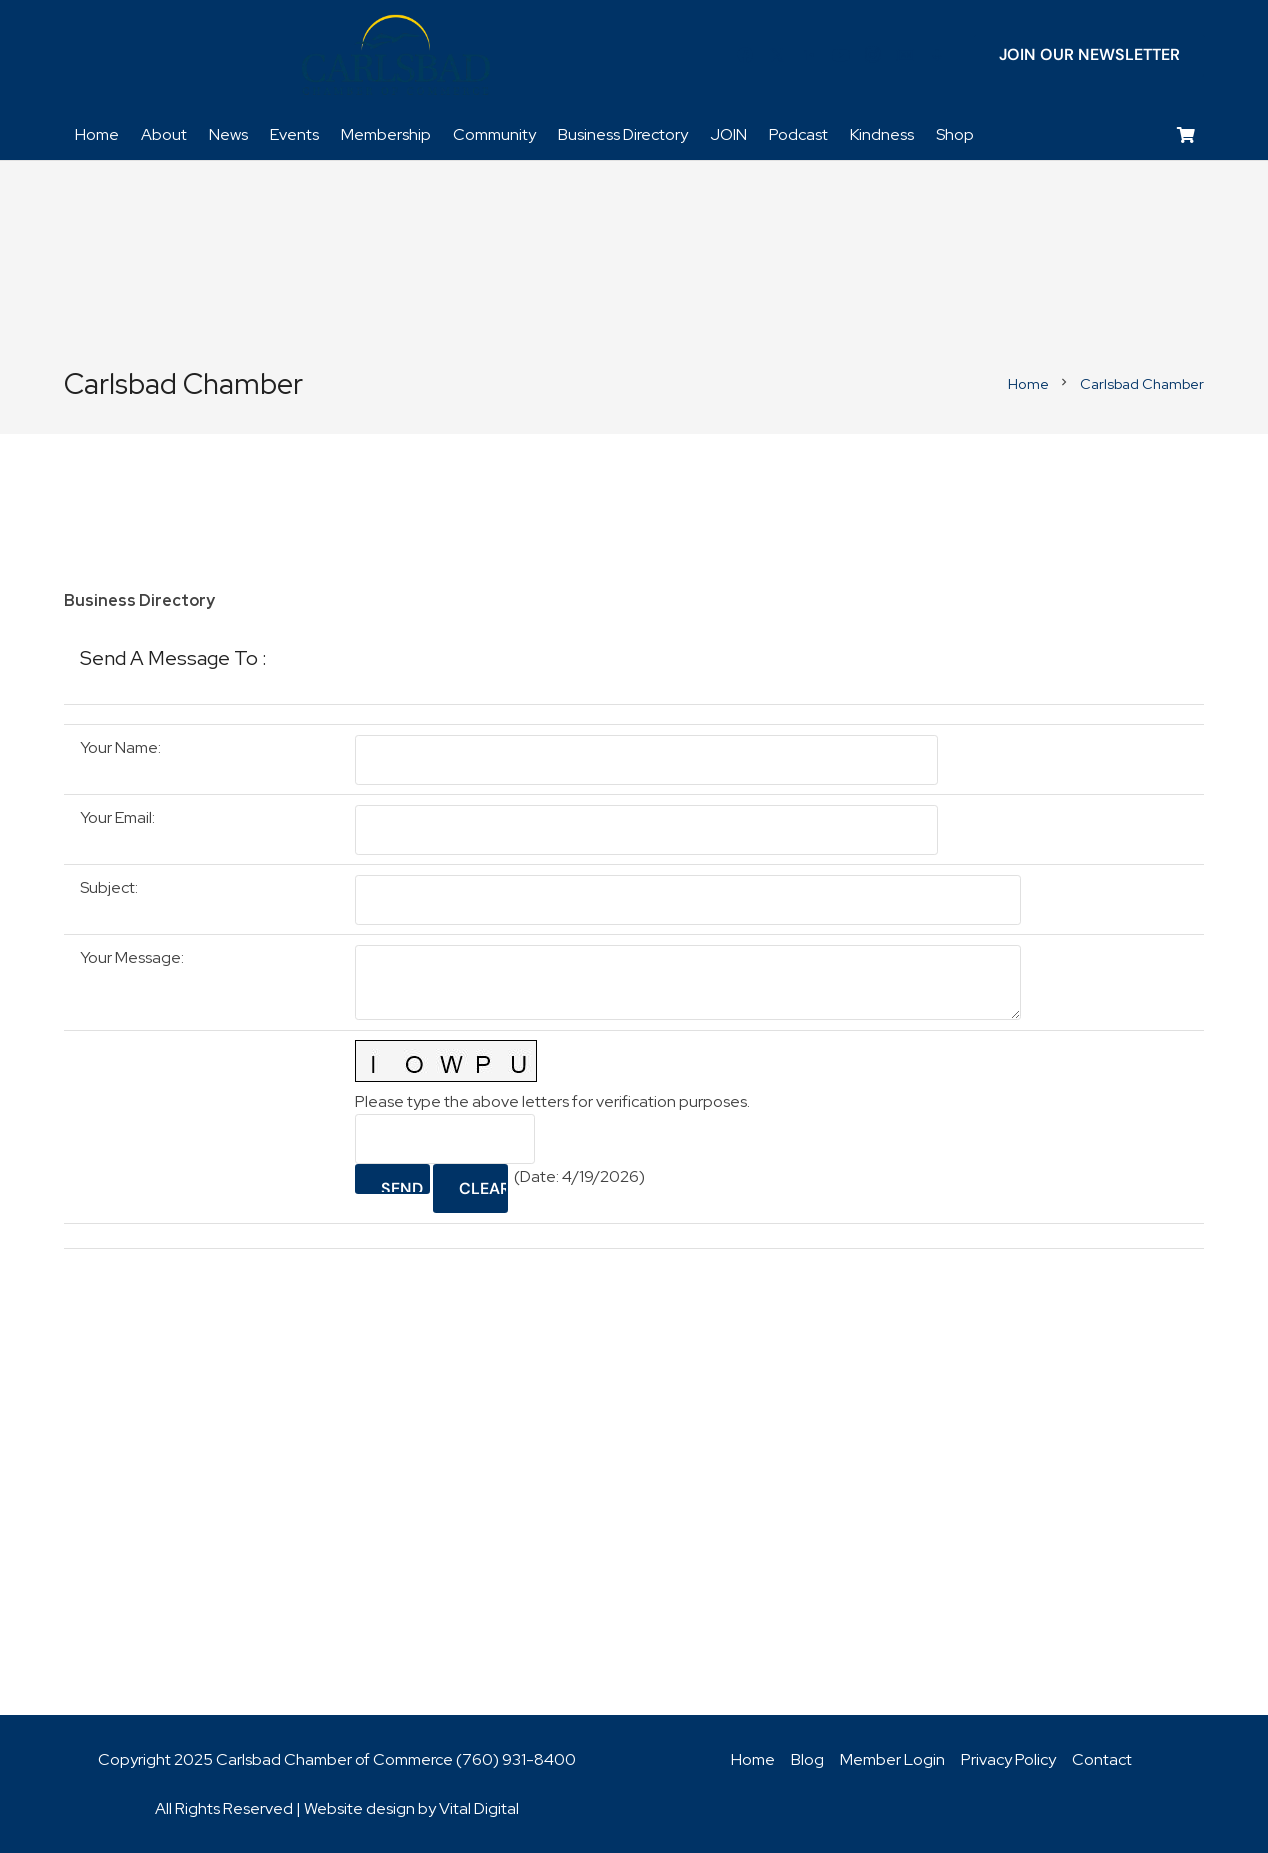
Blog (807, 1759)
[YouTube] (841, 55)
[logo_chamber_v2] (396, 55)
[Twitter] (777, 55)
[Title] (905, 55)
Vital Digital (479, 1808)
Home (753, 1759)
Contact (1102, 1759)
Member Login (892, 1759)
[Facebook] (745, 55)
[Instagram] (873, 55)
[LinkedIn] (809, 55)
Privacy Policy (1008, 1759)
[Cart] (1186, 135)
